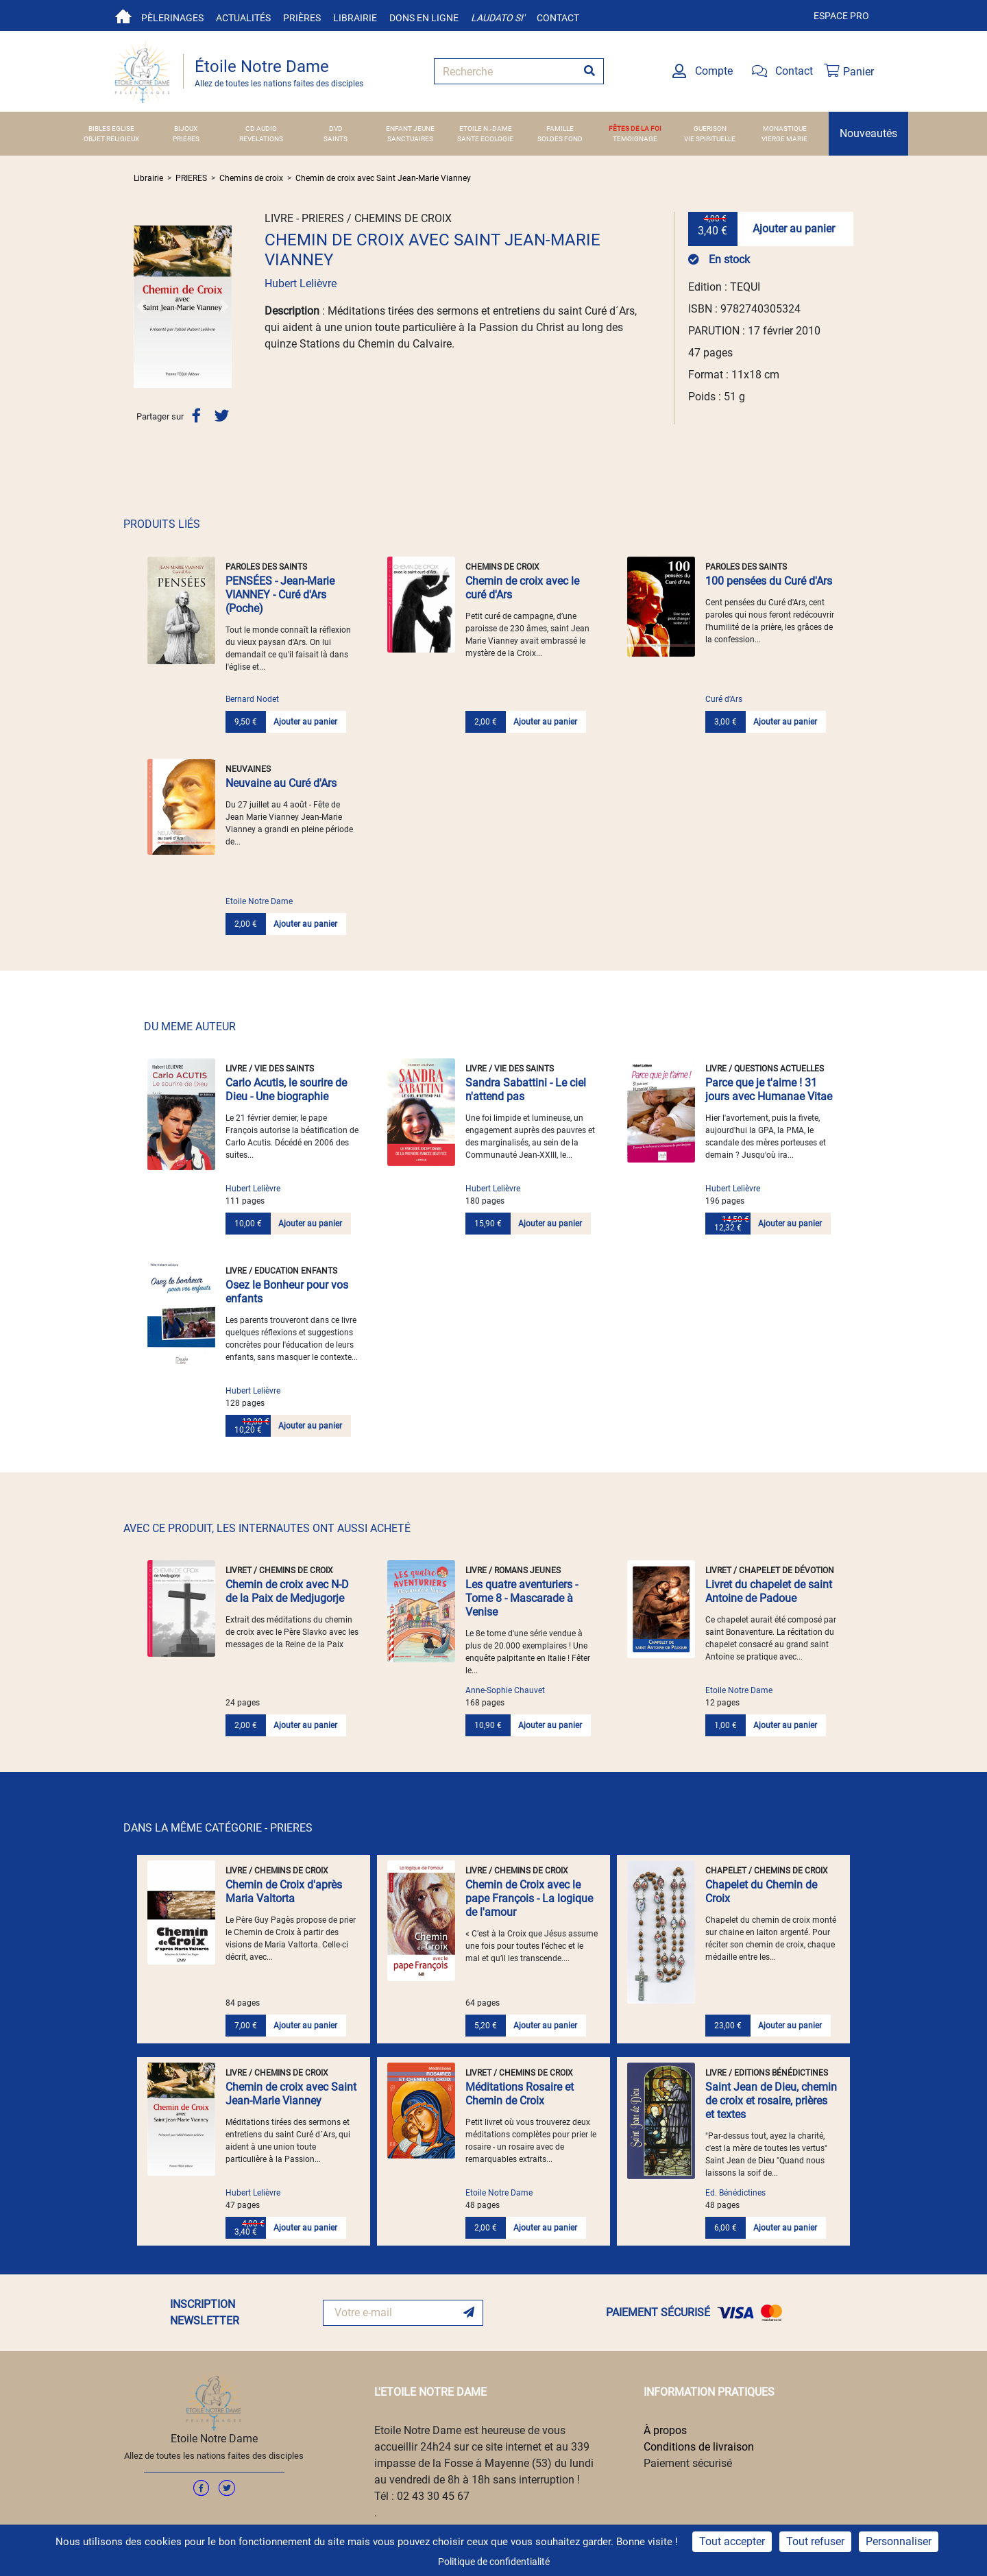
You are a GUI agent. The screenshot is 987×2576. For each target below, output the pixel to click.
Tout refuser (815, 2541)
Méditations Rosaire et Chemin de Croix (519, 2093)
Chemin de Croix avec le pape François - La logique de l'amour (529, 1898)
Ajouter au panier (794, 228)
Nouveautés (868, 133)
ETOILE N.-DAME (485, 128)
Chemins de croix (251, 178)
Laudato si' (497, 17)
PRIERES (186, 139)
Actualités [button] (243, 17)
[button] (141, 306)
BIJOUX (185, 128)
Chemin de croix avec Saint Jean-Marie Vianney (383, 178)
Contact (558, 17)
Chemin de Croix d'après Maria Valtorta (284, 1891)
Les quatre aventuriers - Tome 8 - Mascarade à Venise (521, 1598)
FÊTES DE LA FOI (635, 128)
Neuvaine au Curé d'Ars (281, 783)
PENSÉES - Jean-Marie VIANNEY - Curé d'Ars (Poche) (280, 594)
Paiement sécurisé (688, 2463)
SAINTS (336, 139)
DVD (336, 128)
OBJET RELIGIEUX (111, 139)
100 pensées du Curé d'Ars (768, 580)
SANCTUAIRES (410, 139)
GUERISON (710, 128)
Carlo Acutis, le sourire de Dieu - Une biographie (286, 1089)
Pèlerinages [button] (172, 17)
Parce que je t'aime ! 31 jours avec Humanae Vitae (768, 1089)
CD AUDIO (261, 128)
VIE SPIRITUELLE (709, 139)
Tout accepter (732, 2541)
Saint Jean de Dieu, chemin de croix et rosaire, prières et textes (771, 2100)
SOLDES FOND (560, 139)
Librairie (355, 17)
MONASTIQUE (785, 128)
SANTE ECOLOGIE (485, 139)
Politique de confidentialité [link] (494, 2561)
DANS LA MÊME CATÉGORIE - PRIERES (218, 1827)
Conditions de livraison (699, 2446)
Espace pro (841, 15)
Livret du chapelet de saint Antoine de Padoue (768, 1591)
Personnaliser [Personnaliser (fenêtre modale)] (898, 2541)
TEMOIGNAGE (635, 139)
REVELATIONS (261, 139)
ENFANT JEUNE (410, 128)
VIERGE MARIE (784, 139)
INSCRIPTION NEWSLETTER (204, 2312)
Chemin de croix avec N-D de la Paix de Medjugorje (287, 1591)
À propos (665, 2430)
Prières (302, 17)
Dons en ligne (424, 17)
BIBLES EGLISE (111, 128)
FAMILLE (560, 128)
